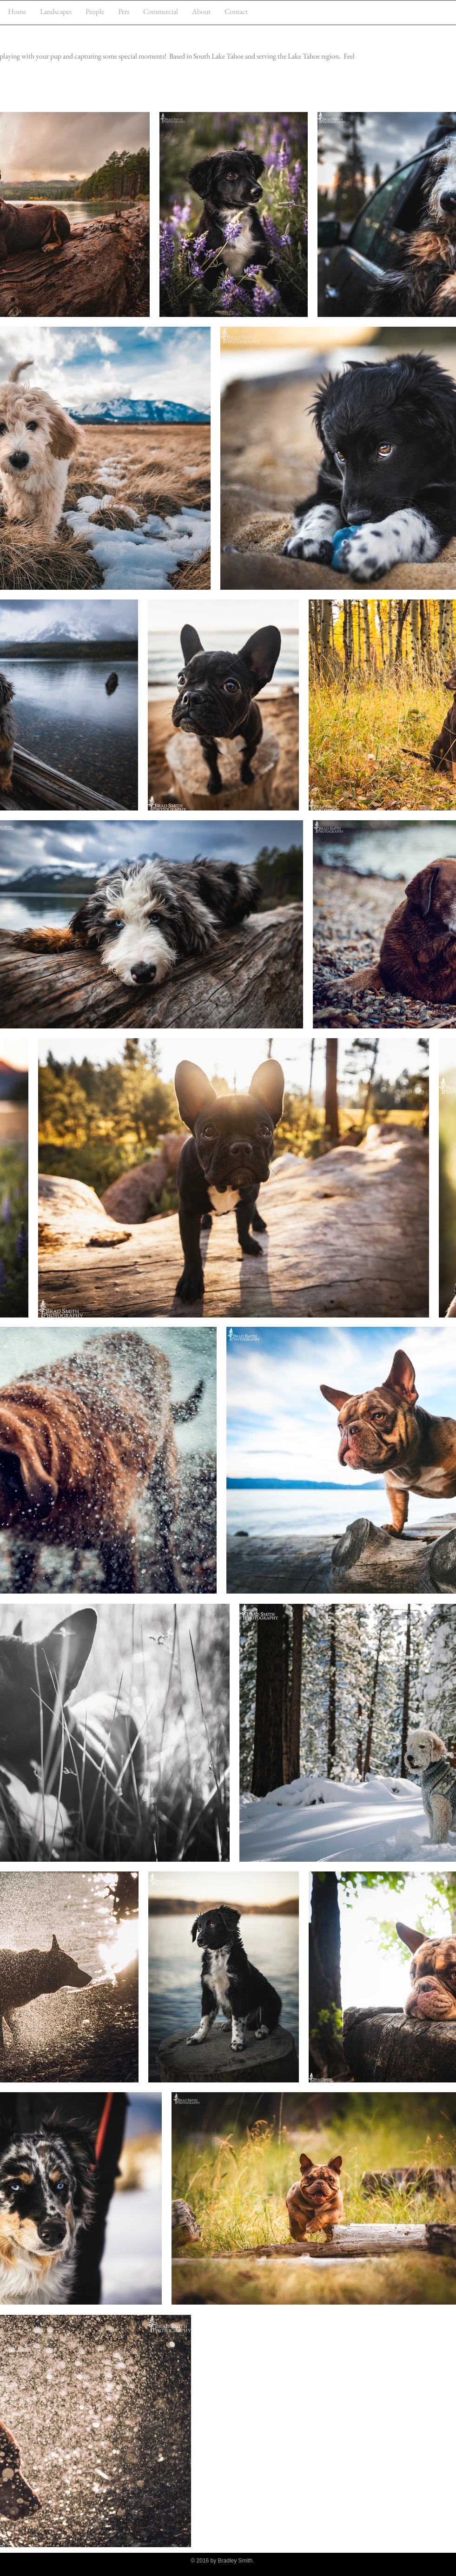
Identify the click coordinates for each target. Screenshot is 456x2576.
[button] (56, 11)
